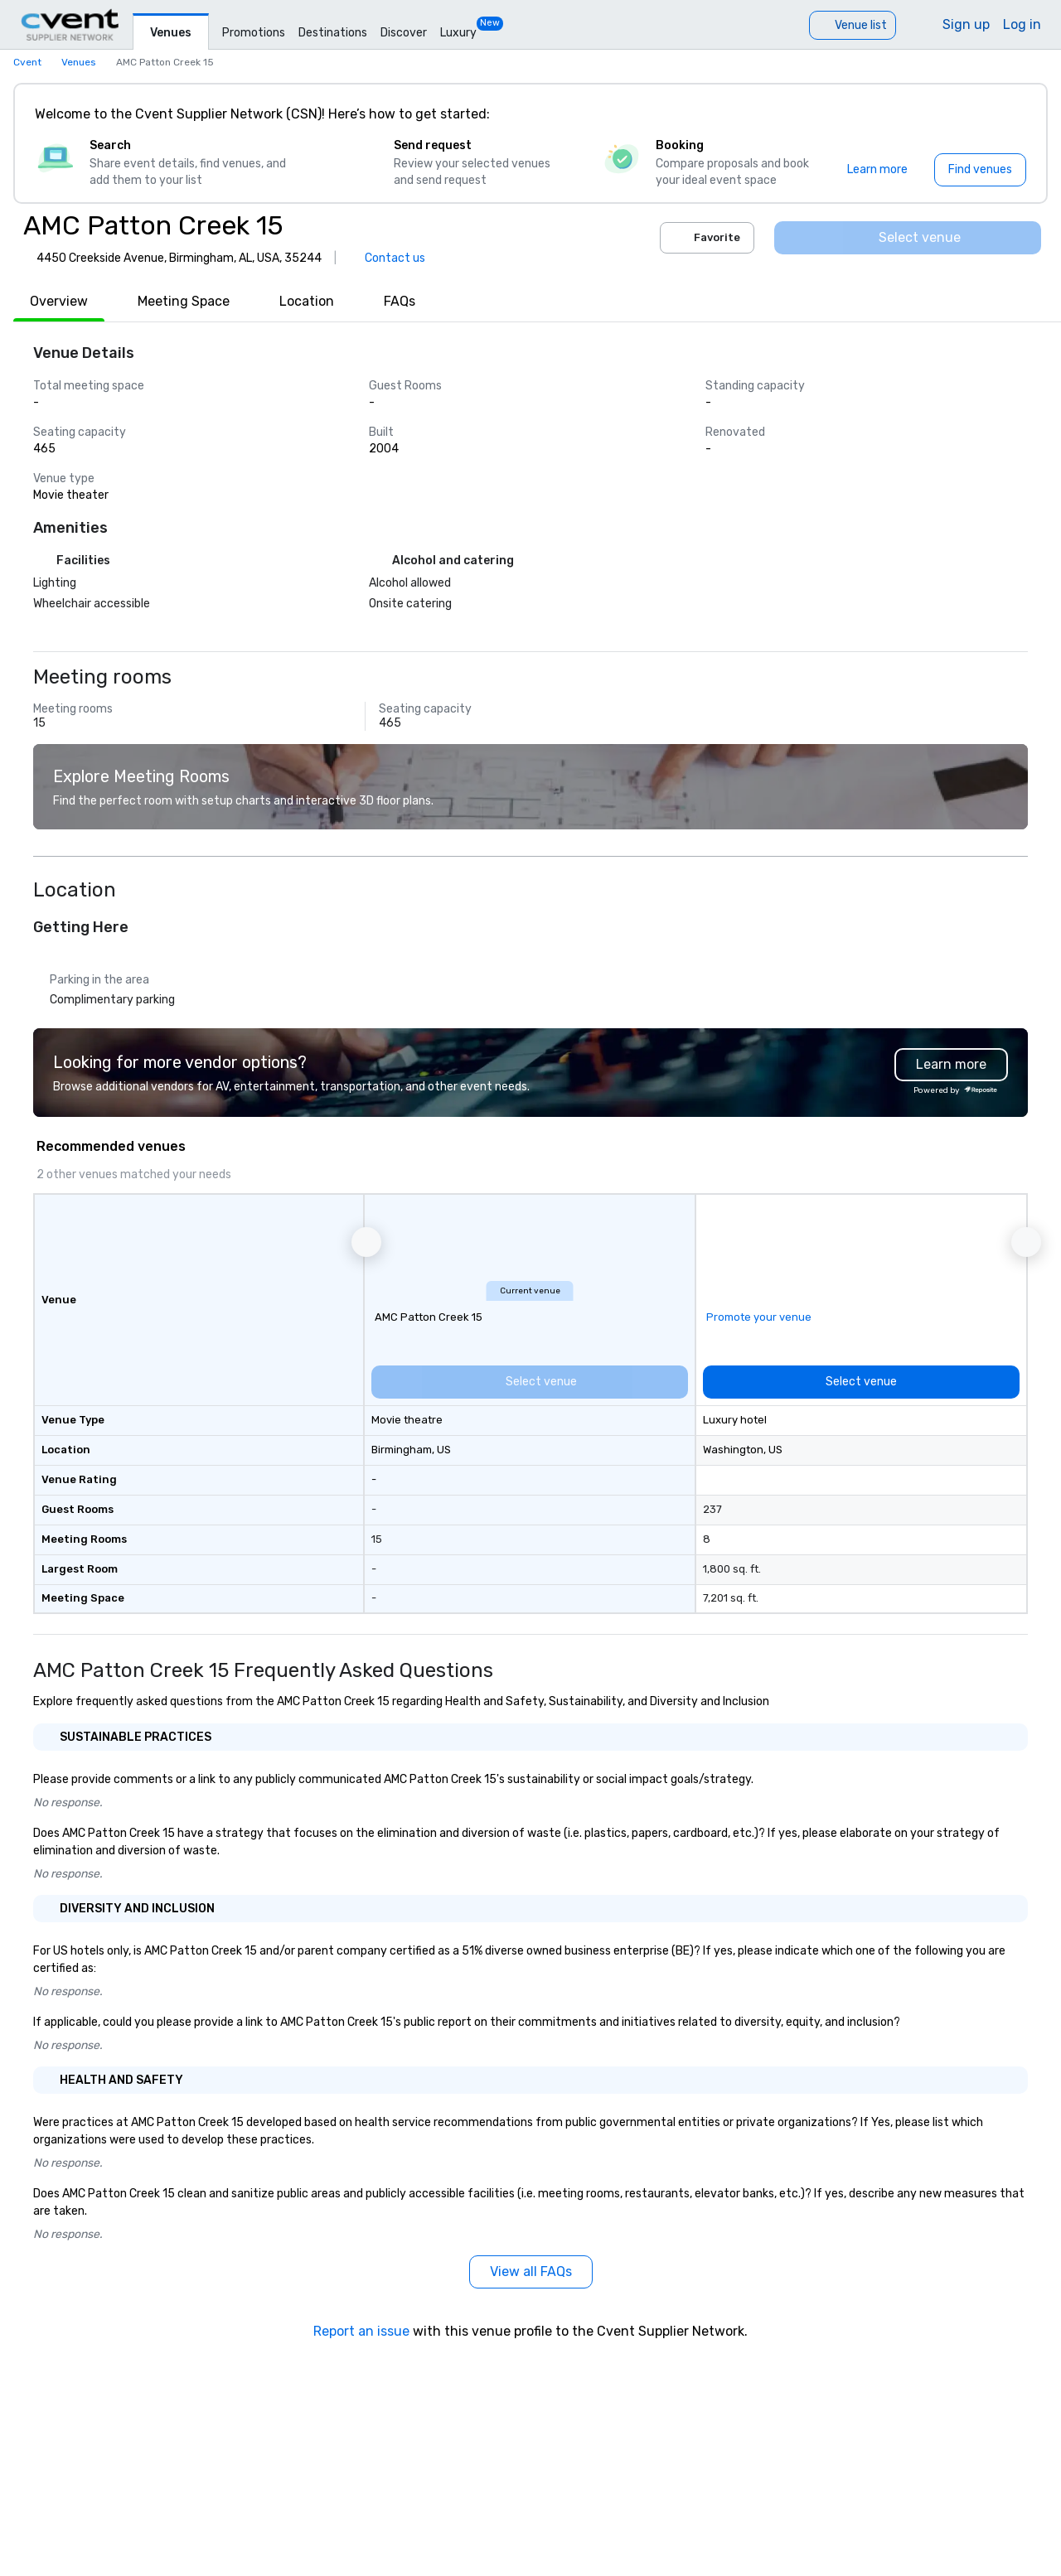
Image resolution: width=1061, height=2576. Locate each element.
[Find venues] (980, 169)
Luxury (458, 33)
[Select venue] (907, 237)
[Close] (1009, 114)
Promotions (253, 33)
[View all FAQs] (531, 2271)
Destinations (332, 33)
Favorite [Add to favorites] (707, 237)
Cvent (27, 62)
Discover (403, 33)
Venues (170, 33)
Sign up (966, 24)
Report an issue (361, 2331)
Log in (1022, 24)
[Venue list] (852, 25)
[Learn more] (877, 169)
